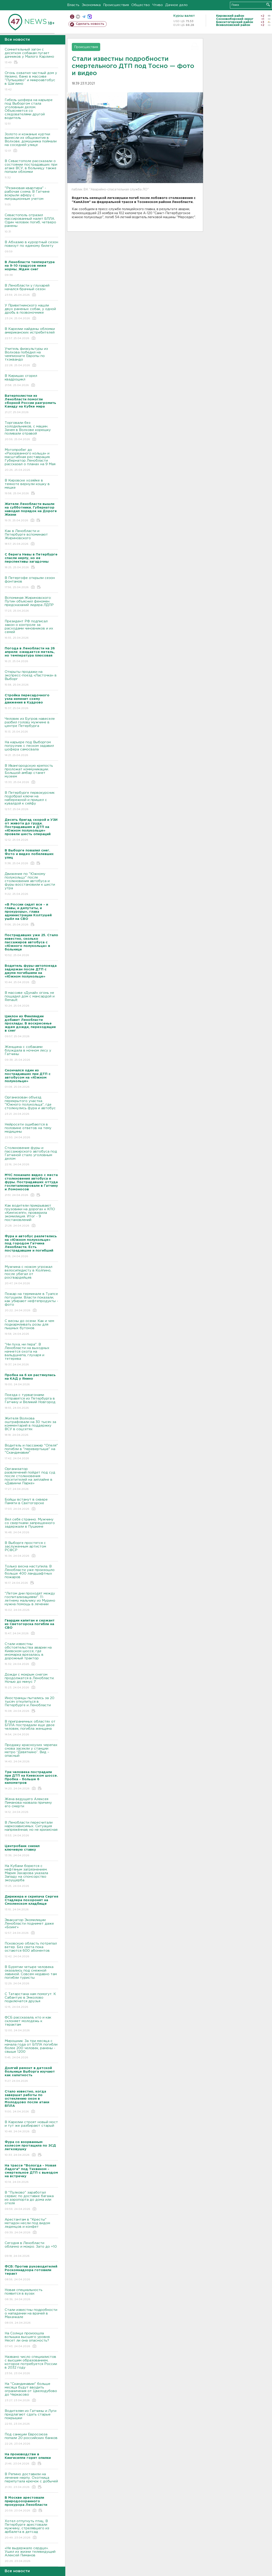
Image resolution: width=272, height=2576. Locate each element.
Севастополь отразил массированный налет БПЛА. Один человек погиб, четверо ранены (31, 224)
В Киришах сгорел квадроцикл (31, 380)
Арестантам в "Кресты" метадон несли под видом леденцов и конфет (31, 2226)
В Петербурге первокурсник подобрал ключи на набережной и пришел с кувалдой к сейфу (31, 801)
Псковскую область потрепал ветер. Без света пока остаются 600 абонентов (31, 1950)
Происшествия (116, 5)
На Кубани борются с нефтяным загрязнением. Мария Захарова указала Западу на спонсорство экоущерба (31, 1876)
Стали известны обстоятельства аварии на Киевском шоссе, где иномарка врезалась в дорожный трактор (31, 1654)
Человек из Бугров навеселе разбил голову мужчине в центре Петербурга (31, 725)
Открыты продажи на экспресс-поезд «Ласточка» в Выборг (31, 678)
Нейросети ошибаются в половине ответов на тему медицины (31, 1131)
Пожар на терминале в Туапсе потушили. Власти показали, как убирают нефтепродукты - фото (31, 1302)
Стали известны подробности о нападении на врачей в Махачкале (31, 2316)
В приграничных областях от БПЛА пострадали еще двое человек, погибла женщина (31, 1728)
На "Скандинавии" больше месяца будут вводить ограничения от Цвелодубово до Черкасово (31, 2392)
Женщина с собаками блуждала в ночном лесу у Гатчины (31, 1053)
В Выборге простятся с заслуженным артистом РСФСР (31, 1549)
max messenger (89, 17)
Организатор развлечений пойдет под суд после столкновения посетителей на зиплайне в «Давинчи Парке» (31, 1479)
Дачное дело (176, 5)
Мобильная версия (72, 17)
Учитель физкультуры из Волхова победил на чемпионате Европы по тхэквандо (31, 357)
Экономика (91, 5)
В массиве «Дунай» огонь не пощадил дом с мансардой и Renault (31, 999)
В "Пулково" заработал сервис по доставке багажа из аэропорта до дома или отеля (31, 2201)
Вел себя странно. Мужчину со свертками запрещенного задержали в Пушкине (31, 1526)
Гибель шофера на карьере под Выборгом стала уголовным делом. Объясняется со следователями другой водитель (31, 112)
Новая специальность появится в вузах (31, 2295)
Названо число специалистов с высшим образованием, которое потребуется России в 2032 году (31, 2365)
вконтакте (78, 17)
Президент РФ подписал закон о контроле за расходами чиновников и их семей (31, 630)
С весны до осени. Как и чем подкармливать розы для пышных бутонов (31, 1328)
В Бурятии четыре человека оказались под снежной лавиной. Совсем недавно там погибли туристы (31, 1975)
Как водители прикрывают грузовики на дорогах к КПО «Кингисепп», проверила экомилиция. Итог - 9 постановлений (31, 1216)
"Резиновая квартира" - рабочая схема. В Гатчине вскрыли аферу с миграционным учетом (31, 197)
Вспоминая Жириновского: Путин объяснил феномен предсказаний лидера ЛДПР (31, 604)
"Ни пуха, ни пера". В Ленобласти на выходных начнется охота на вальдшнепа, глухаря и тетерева (31, 1354)
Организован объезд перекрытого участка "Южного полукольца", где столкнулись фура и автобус (31, 1106)
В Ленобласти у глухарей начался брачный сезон (31, 290)
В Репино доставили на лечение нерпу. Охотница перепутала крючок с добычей (31, 2481)
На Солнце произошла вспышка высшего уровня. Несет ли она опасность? (31, 2340)
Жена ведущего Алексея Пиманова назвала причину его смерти (31, 1806)
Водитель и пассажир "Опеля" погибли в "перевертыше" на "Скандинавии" (31, 1452)
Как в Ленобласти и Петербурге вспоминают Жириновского (31, 538)
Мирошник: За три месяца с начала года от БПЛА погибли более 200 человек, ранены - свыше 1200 (31, 2049)
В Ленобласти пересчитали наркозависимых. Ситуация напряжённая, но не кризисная (31, 1829)
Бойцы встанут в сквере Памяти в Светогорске (31, 1504)
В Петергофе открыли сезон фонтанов (31, 582)
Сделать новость (90, 24)
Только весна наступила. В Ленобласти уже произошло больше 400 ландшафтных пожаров (31, 1575)
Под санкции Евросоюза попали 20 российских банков (31, 2439)
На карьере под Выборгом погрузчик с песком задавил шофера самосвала (31, 749)
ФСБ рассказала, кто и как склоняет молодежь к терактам (31, 2024)
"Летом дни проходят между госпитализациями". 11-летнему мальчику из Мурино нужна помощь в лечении (31, 1602)
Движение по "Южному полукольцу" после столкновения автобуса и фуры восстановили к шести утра (31, 884)
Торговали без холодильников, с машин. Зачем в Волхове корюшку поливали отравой (31, 431)
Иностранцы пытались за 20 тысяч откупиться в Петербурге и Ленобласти (31, 1705)
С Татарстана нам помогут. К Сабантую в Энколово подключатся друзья (31, 2001)
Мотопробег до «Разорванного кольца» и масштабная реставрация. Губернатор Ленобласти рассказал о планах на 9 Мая (31, 460)
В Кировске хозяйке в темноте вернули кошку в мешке (31, 487)
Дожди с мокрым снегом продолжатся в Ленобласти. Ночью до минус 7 (31, 1681)
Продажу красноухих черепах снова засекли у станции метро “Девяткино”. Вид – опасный (31, 1753)
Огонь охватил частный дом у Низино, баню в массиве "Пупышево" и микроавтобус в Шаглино (31, 81)
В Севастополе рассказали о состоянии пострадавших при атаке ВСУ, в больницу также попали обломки (31, 169)
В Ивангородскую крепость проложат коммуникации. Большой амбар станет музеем (31, 774)
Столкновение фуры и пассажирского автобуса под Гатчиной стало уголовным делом (31, 1156)
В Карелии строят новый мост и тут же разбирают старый (31, 2127)
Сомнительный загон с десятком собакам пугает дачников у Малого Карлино (31, 56)
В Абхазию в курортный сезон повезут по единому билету (31, 247)
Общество (140, 5)
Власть (73, 5)
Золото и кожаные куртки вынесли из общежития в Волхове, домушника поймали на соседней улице (31, 143)
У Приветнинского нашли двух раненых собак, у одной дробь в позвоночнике (31, 312)
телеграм (84, 17)
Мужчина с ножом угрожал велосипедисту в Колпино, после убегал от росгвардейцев (31, 1275)
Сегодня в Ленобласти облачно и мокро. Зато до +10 (31, 2250)
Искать (268, 4)
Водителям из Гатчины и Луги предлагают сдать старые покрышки (31, 2417)
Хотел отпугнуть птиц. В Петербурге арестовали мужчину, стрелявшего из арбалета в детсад (31, 2530)
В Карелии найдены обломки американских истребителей (31, 333)
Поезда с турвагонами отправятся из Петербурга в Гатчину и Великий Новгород (31, 1402)
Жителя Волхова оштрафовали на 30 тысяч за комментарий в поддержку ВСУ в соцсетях (31, 1427)
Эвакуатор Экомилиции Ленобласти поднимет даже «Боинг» (31, 1927)
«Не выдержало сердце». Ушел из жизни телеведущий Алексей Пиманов (31, 2555)
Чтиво (157, 5)
